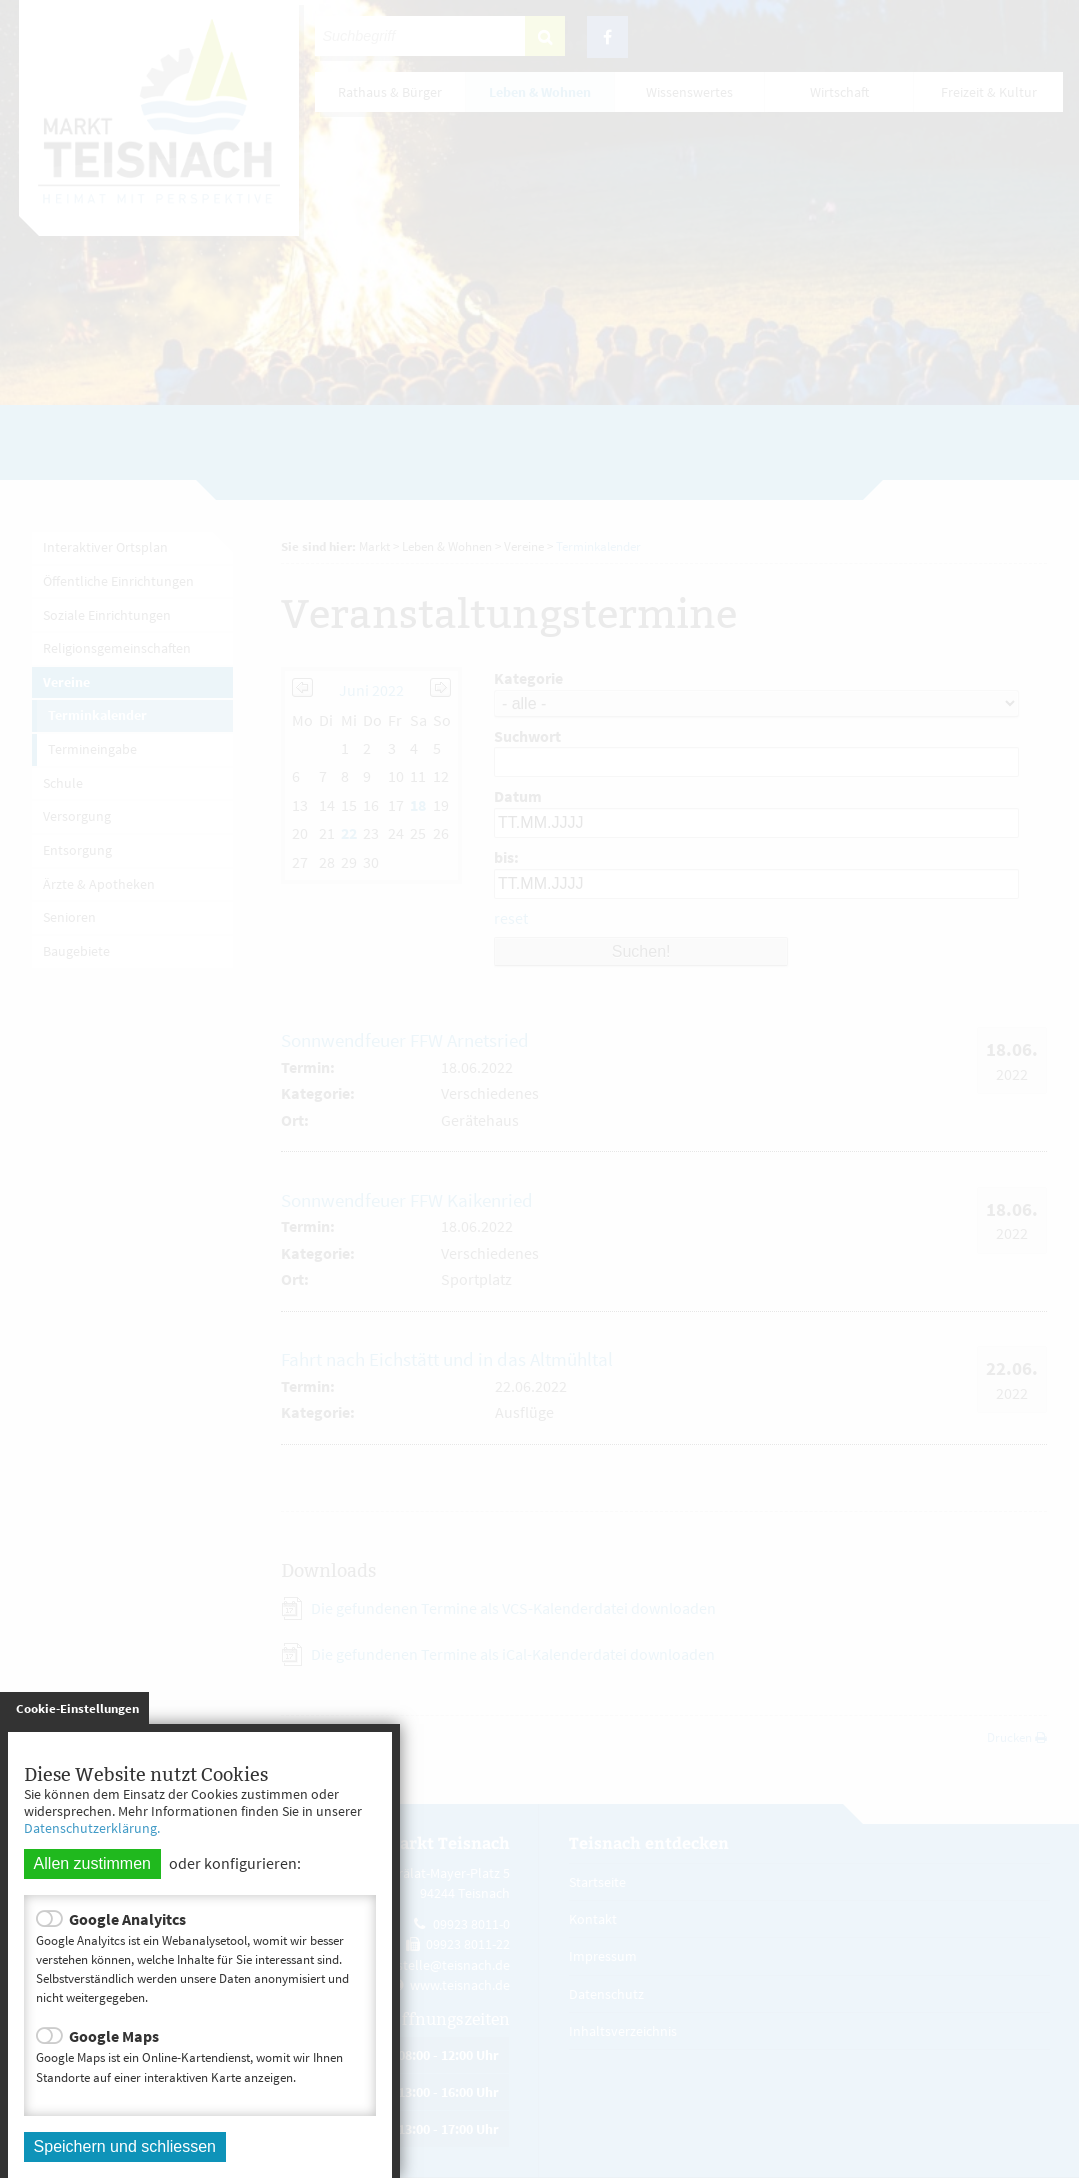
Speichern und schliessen (125, 2146)
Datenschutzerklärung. (92, 1828)
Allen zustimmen (92, 1863)
